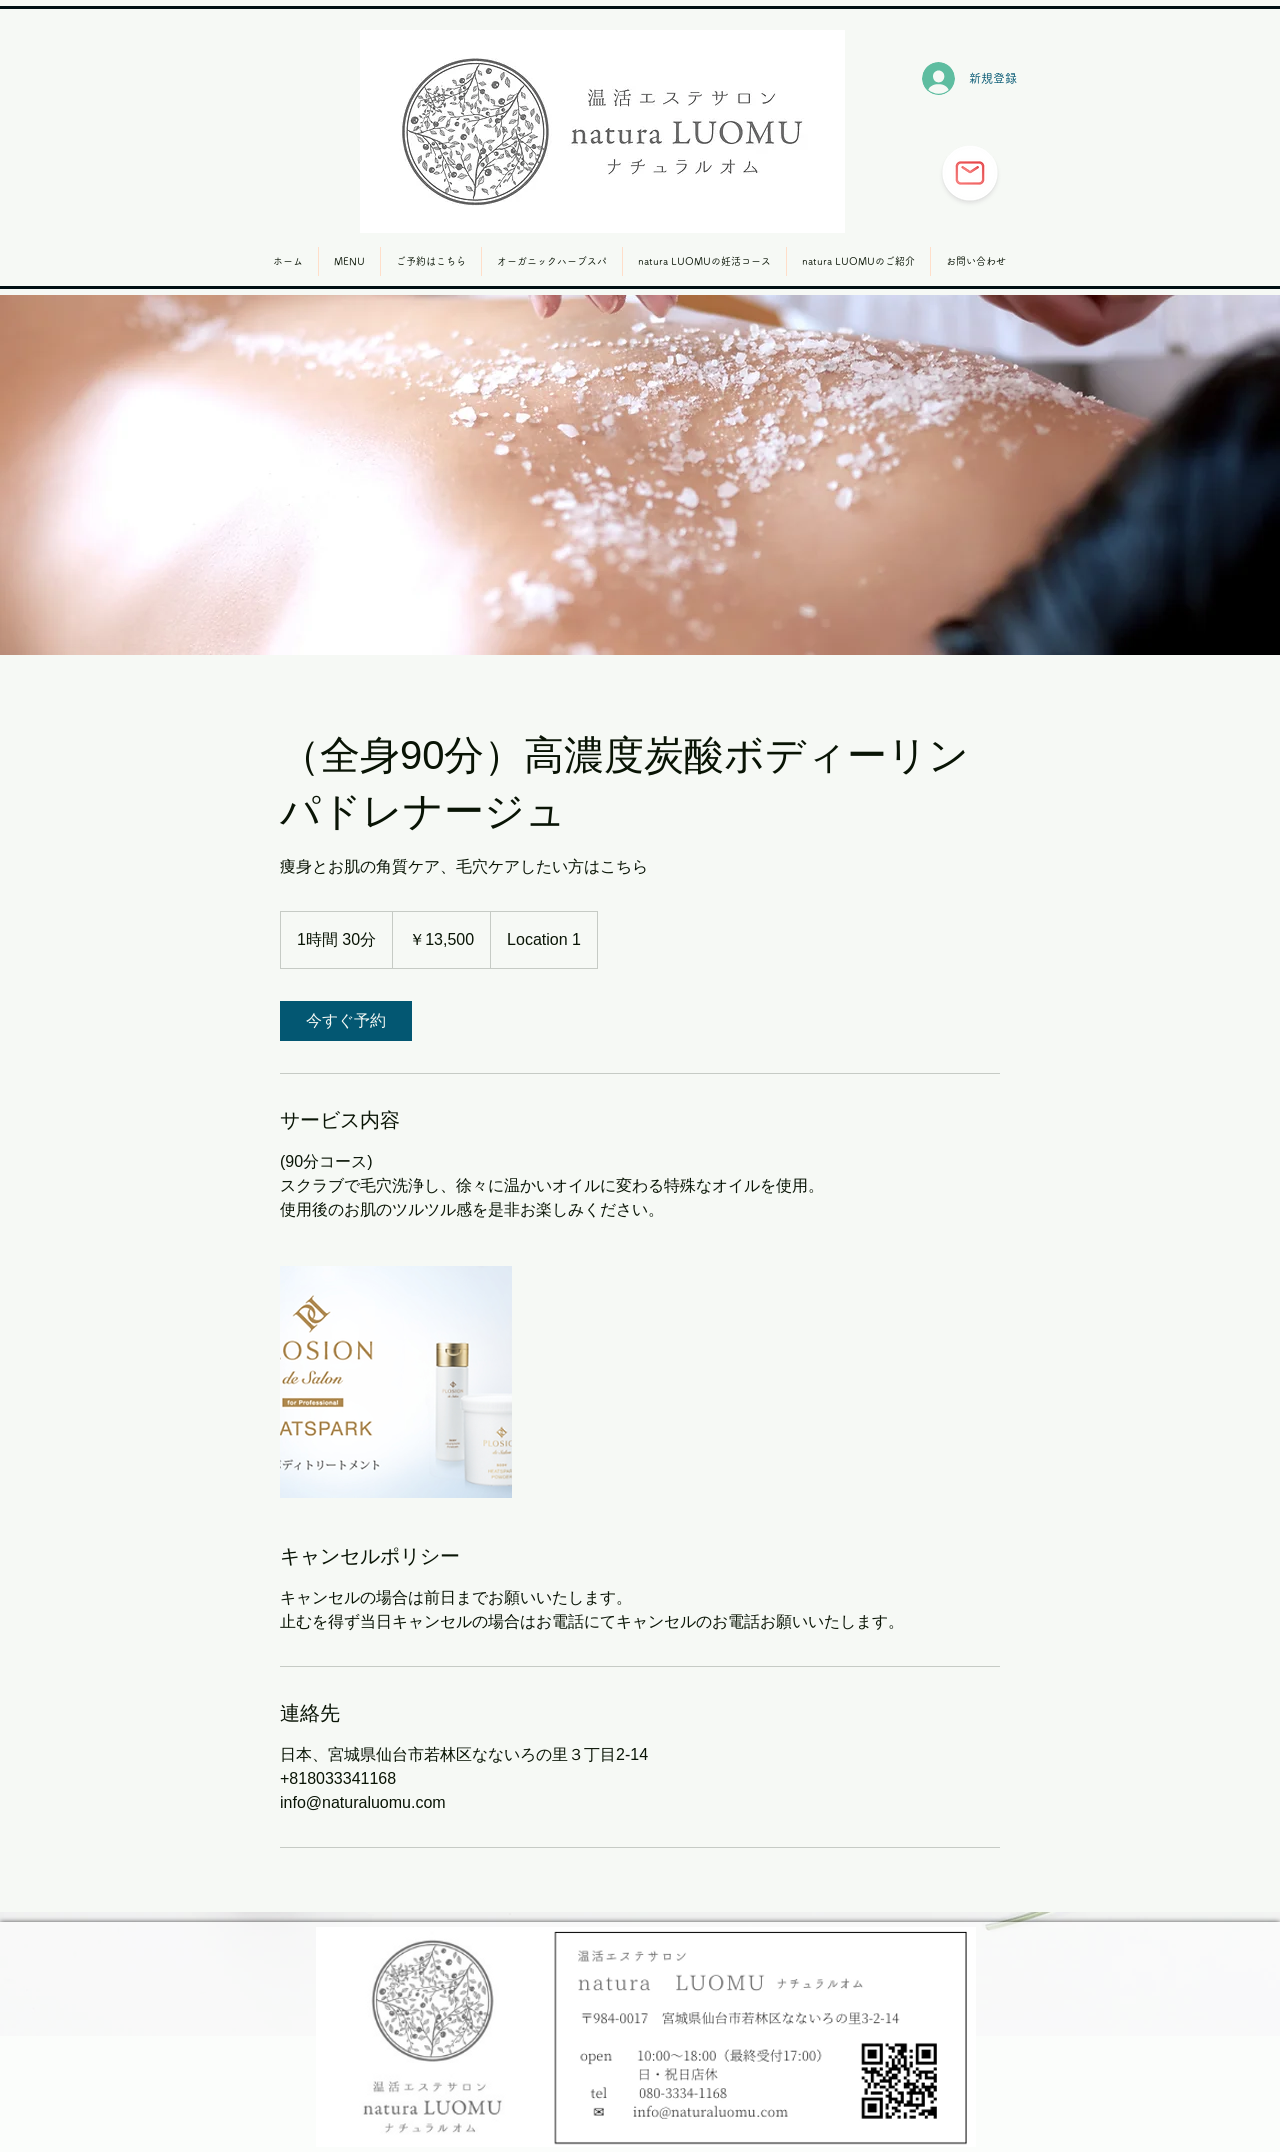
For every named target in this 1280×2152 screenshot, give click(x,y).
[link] (346, 1021)
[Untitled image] (396, 1382)
